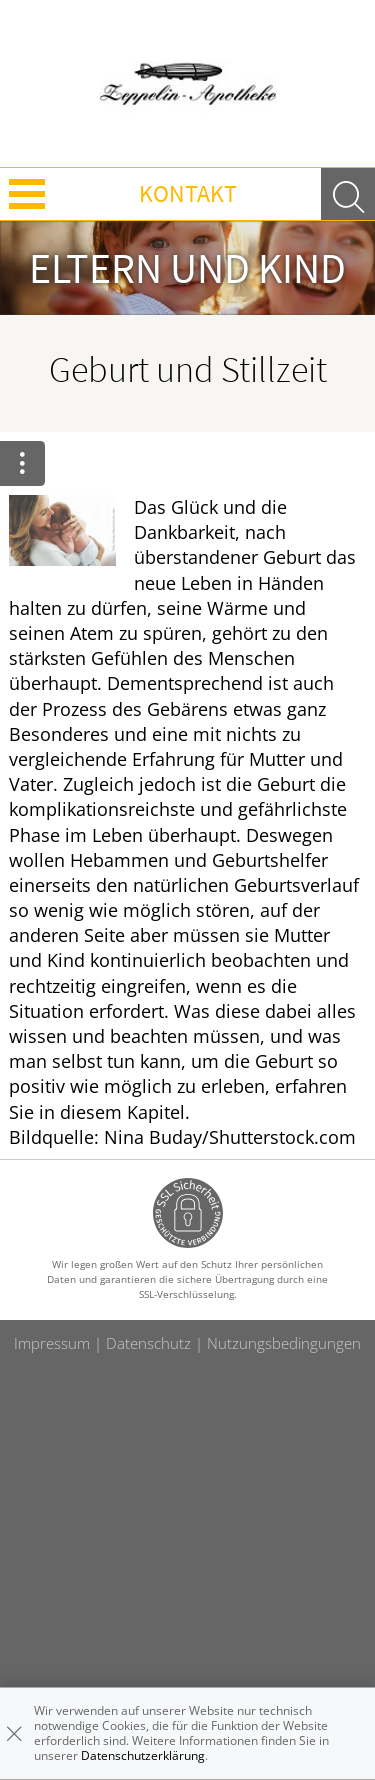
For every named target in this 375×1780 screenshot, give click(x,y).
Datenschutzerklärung (143, 1755)
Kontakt (188, 193)
